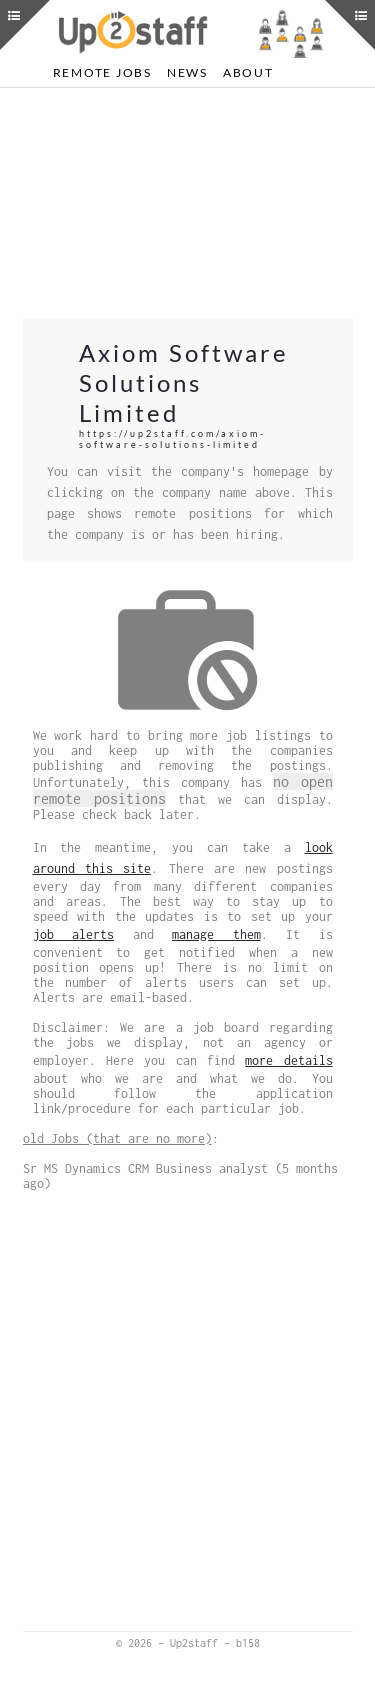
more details (288, 1060)
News (187, 72)
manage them (216, 934)
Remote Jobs (102, 72)
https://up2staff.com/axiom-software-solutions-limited (172, 439)
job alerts (74, 934)
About (248, 72)
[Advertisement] (188, 203)
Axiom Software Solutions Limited (184, 382)
